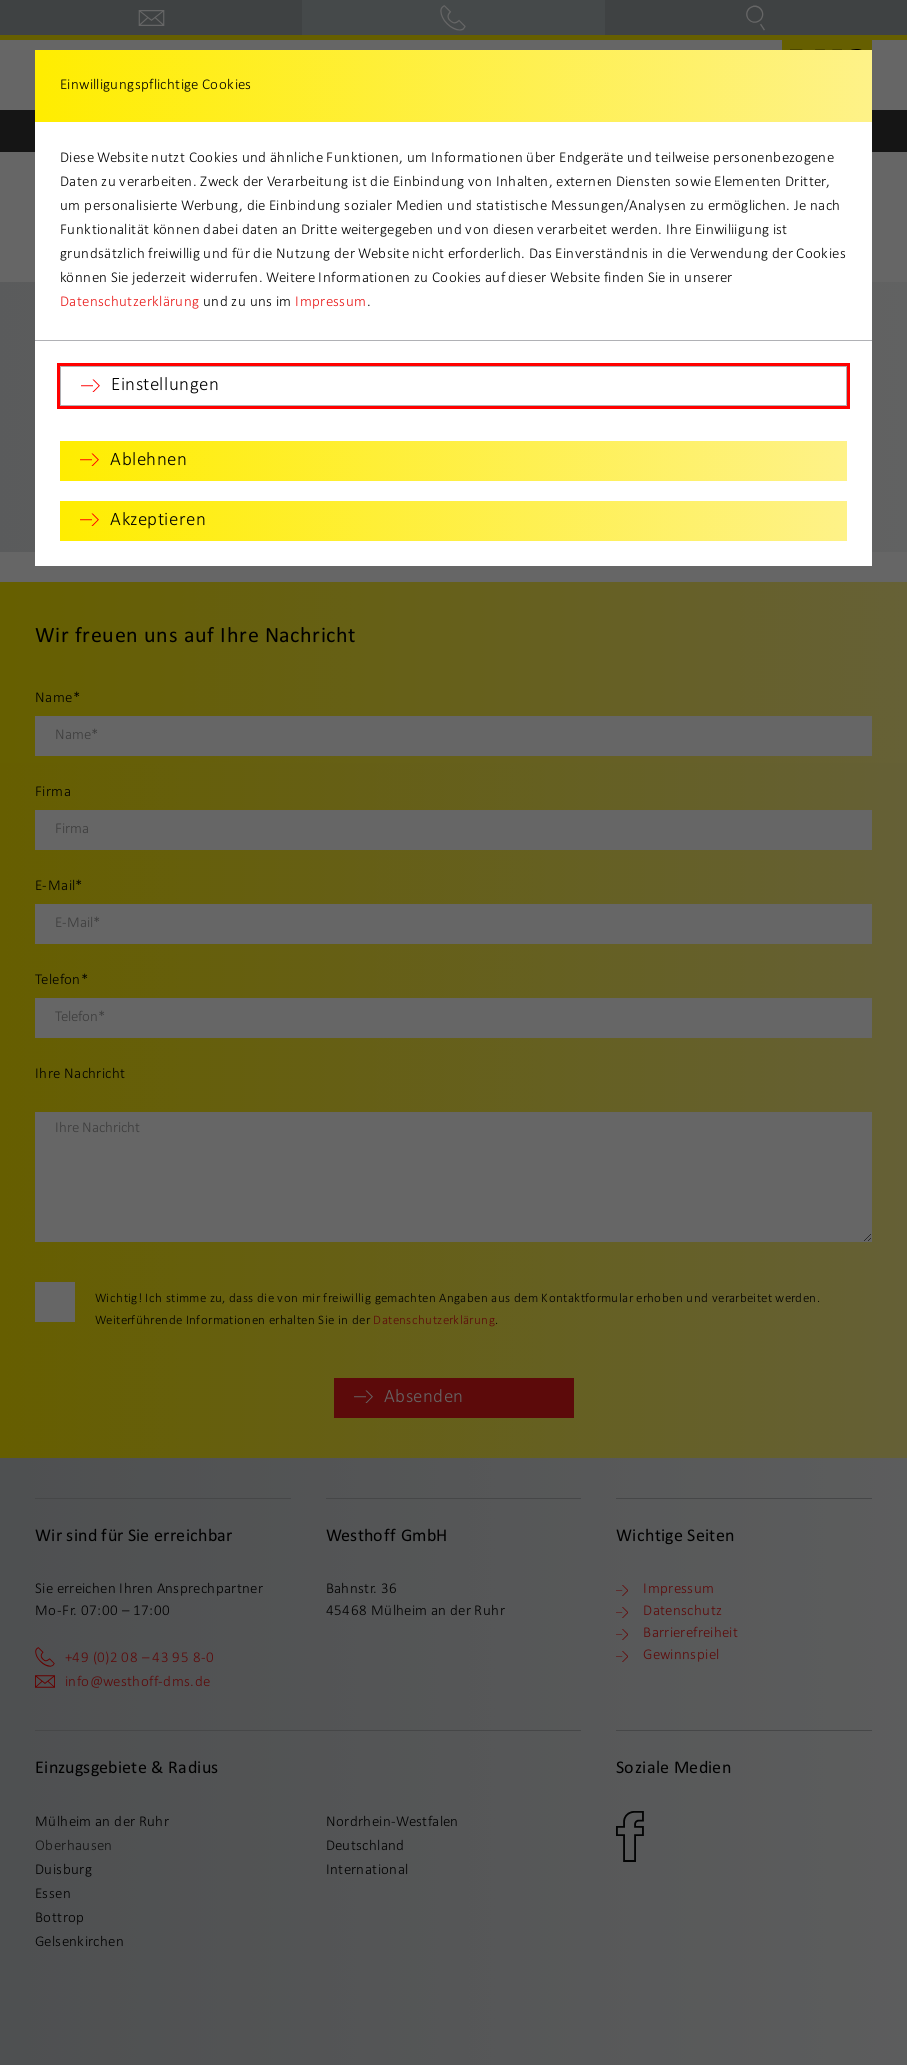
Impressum (330, 302)
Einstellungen (165, 385)
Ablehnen (149, 460)
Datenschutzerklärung (130, 302)
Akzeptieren (158, 520)
